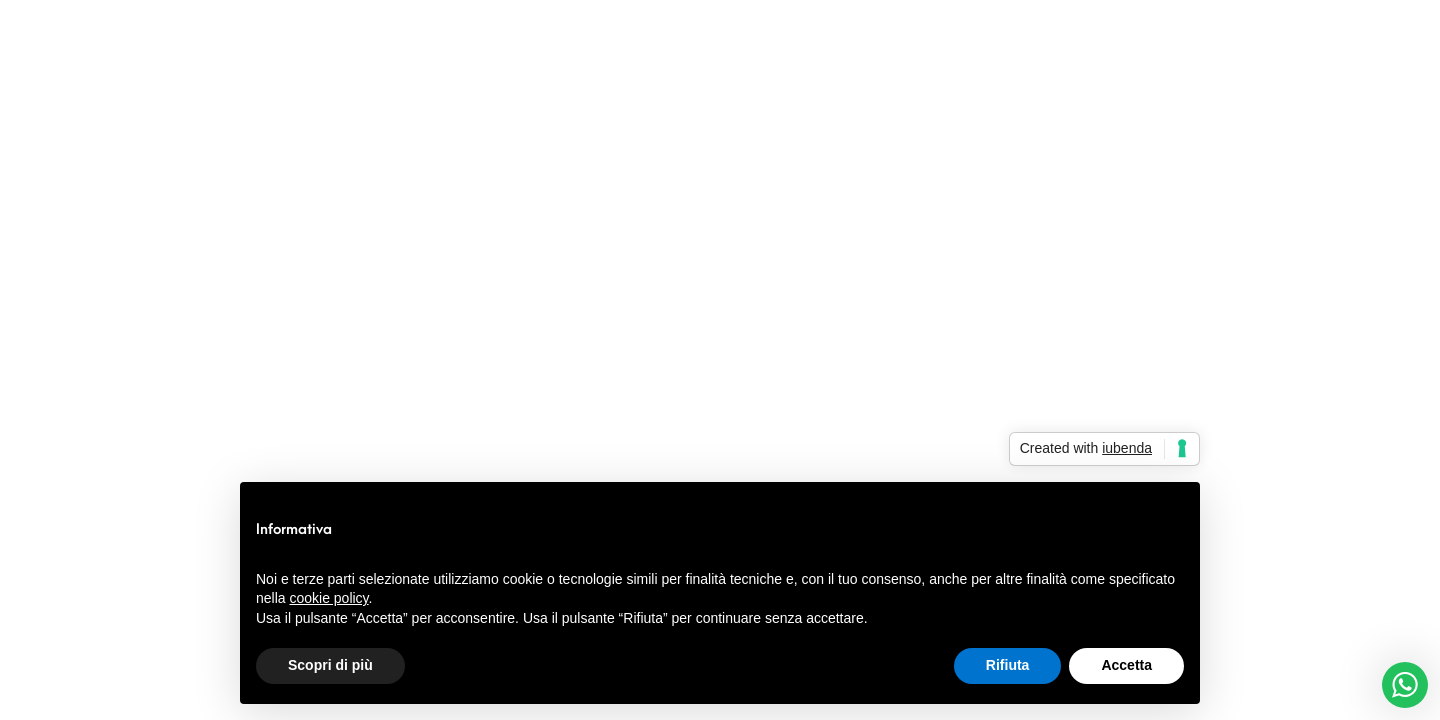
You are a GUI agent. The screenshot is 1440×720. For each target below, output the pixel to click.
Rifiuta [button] (1008, 665)
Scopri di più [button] (330, 665)
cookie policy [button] (328, 598)
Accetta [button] (1126, 665)
